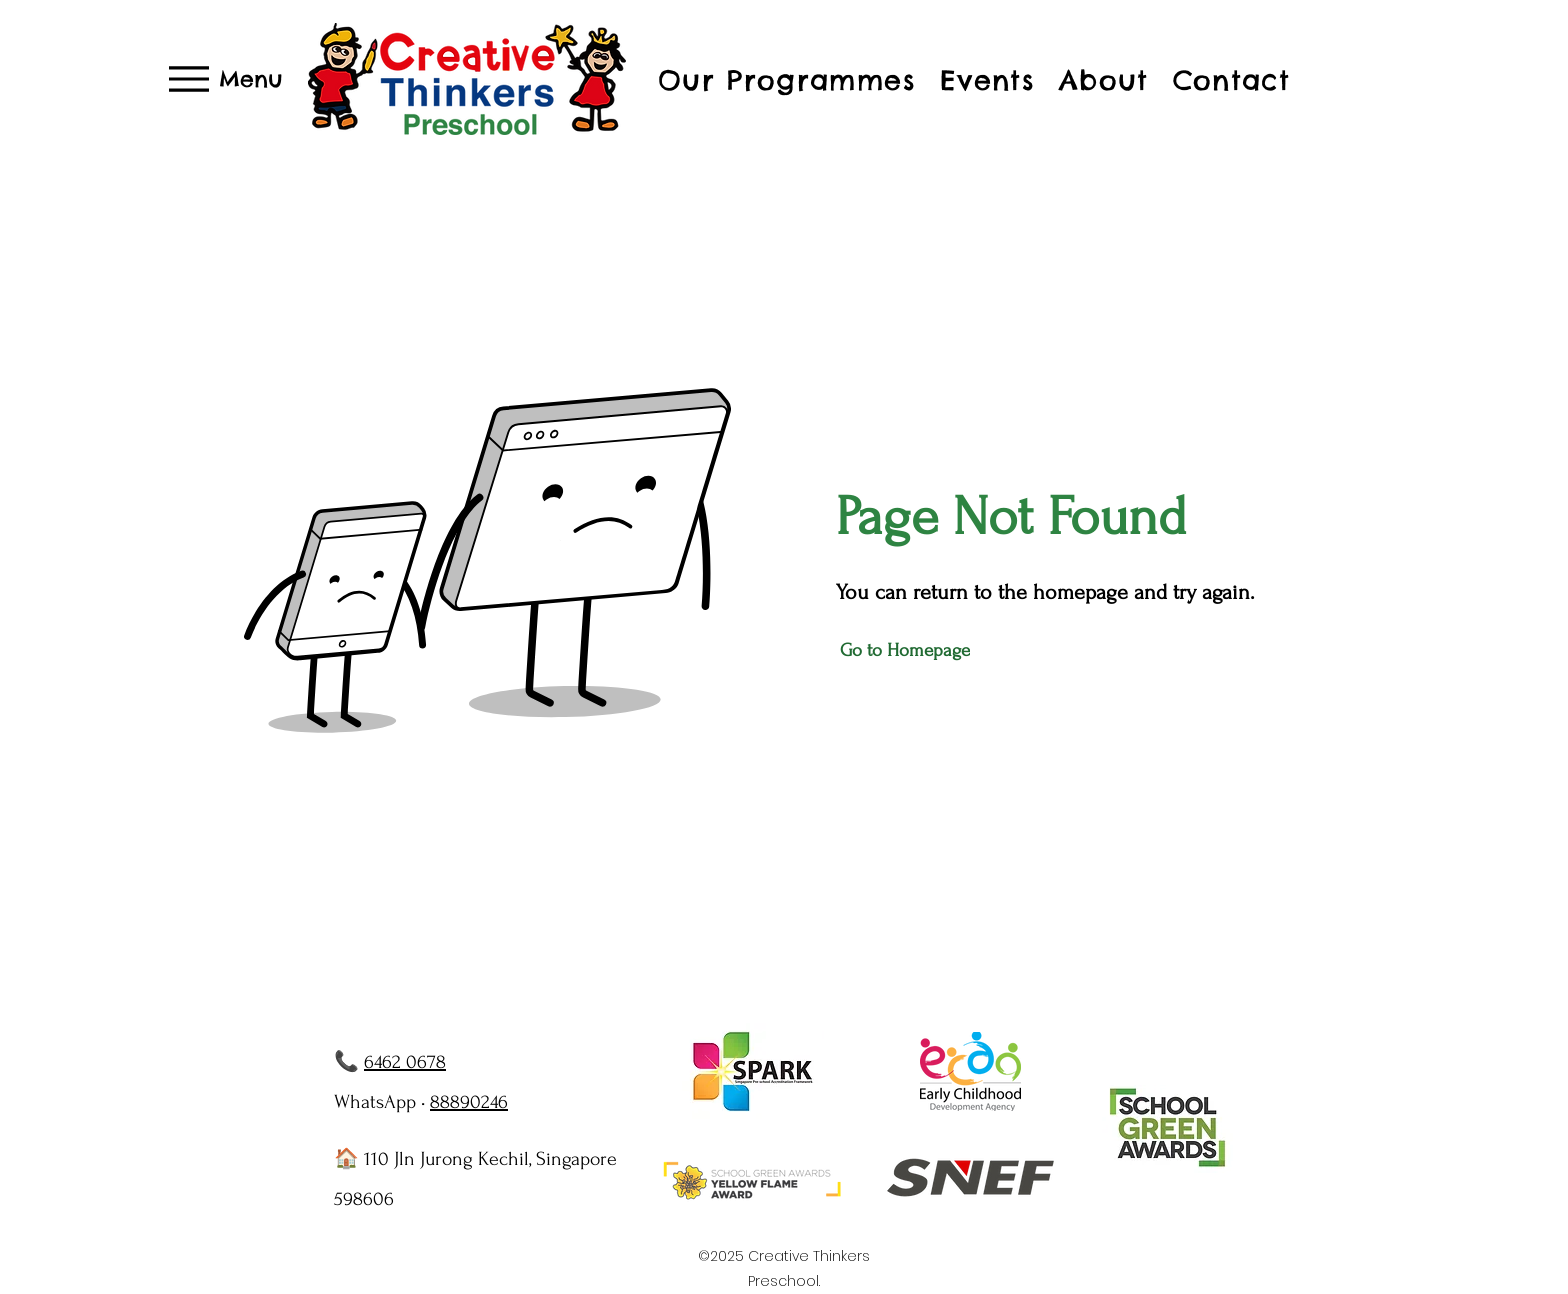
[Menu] (226, 79)
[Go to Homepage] (907, 651)
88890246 (469, 1102)
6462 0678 (405, 1062)
